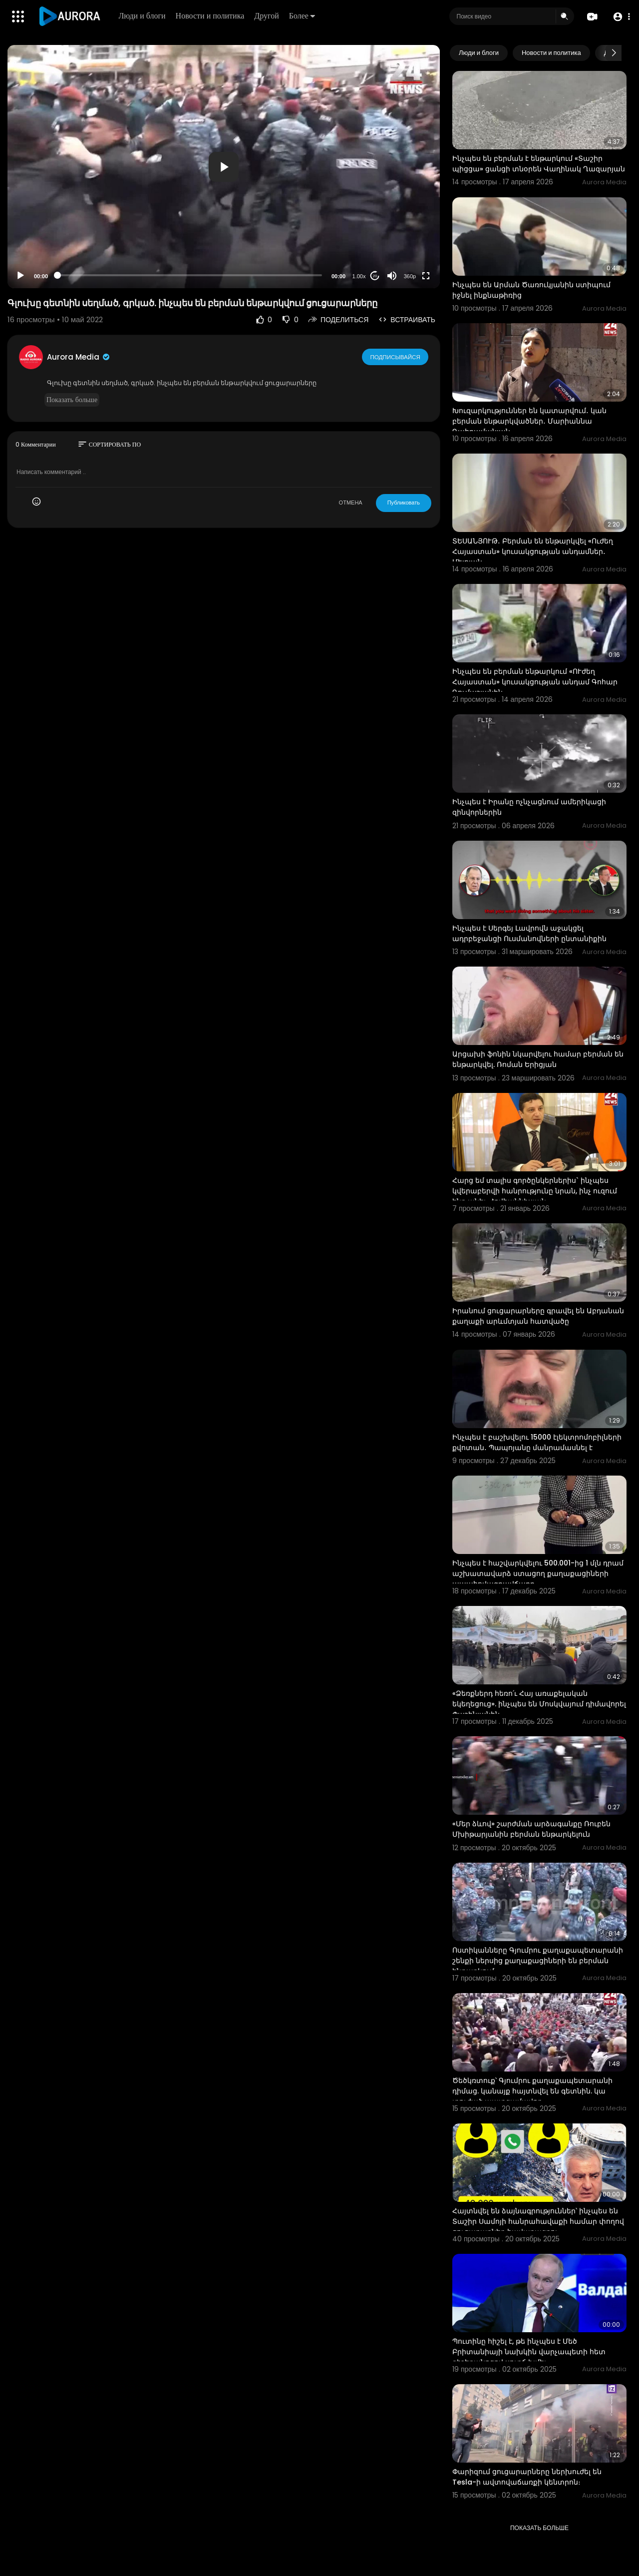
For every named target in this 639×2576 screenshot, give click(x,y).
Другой (267, 15)
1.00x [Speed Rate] (359, 276)
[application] (223, 166)
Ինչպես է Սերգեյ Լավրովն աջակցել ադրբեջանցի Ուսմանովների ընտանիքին (529, 933)
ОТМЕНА (350, 503)
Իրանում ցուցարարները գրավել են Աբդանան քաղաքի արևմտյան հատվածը (538, 1316)
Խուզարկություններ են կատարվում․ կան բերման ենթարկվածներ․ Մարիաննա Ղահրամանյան (529, 421)
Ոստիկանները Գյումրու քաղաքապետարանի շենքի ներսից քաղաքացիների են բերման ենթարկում (537, 1960)
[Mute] (392, 276)
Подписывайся (395, 357)
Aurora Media (79, 357)
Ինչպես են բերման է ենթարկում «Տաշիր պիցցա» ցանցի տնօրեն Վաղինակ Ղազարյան (538, 163)
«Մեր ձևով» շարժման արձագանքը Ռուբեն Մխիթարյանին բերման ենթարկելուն (531, 1829)
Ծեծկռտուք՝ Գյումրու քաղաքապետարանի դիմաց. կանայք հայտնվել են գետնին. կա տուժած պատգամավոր (532, 2090)
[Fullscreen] (426, 276)
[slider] (189, 275)
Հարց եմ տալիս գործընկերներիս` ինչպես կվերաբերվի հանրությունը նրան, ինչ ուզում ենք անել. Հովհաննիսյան (534, 1190)
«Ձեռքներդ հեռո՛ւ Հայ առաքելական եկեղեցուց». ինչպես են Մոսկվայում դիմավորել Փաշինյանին (539, 1703)
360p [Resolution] (410, 276)
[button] (620, 16)
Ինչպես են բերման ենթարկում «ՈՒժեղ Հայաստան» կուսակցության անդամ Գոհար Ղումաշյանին (535, 681)
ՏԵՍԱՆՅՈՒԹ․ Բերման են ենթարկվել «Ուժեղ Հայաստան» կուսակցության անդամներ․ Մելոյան (532, 551)
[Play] (20, 276)
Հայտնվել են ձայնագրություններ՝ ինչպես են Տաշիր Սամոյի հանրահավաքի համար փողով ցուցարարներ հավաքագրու (538, 2221)
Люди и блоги (142, 15)
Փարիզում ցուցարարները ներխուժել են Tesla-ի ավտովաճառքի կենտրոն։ (527, 2477)
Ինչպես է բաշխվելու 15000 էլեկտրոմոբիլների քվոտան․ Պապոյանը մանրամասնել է (537, 1442)
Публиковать (403, 503)
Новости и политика (210, 15)
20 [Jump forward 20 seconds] (375, 276)
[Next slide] (614, 53)
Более (303, 15)
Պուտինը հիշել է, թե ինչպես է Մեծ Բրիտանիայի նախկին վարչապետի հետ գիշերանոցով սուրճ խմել (529, 2351)
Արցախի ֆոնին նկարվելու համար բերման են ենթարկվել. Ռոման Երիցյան (538, 1059)
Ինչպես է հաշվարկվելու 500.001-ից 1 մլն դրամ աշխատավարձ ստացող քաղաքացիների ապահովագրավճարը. (538, 1573)
